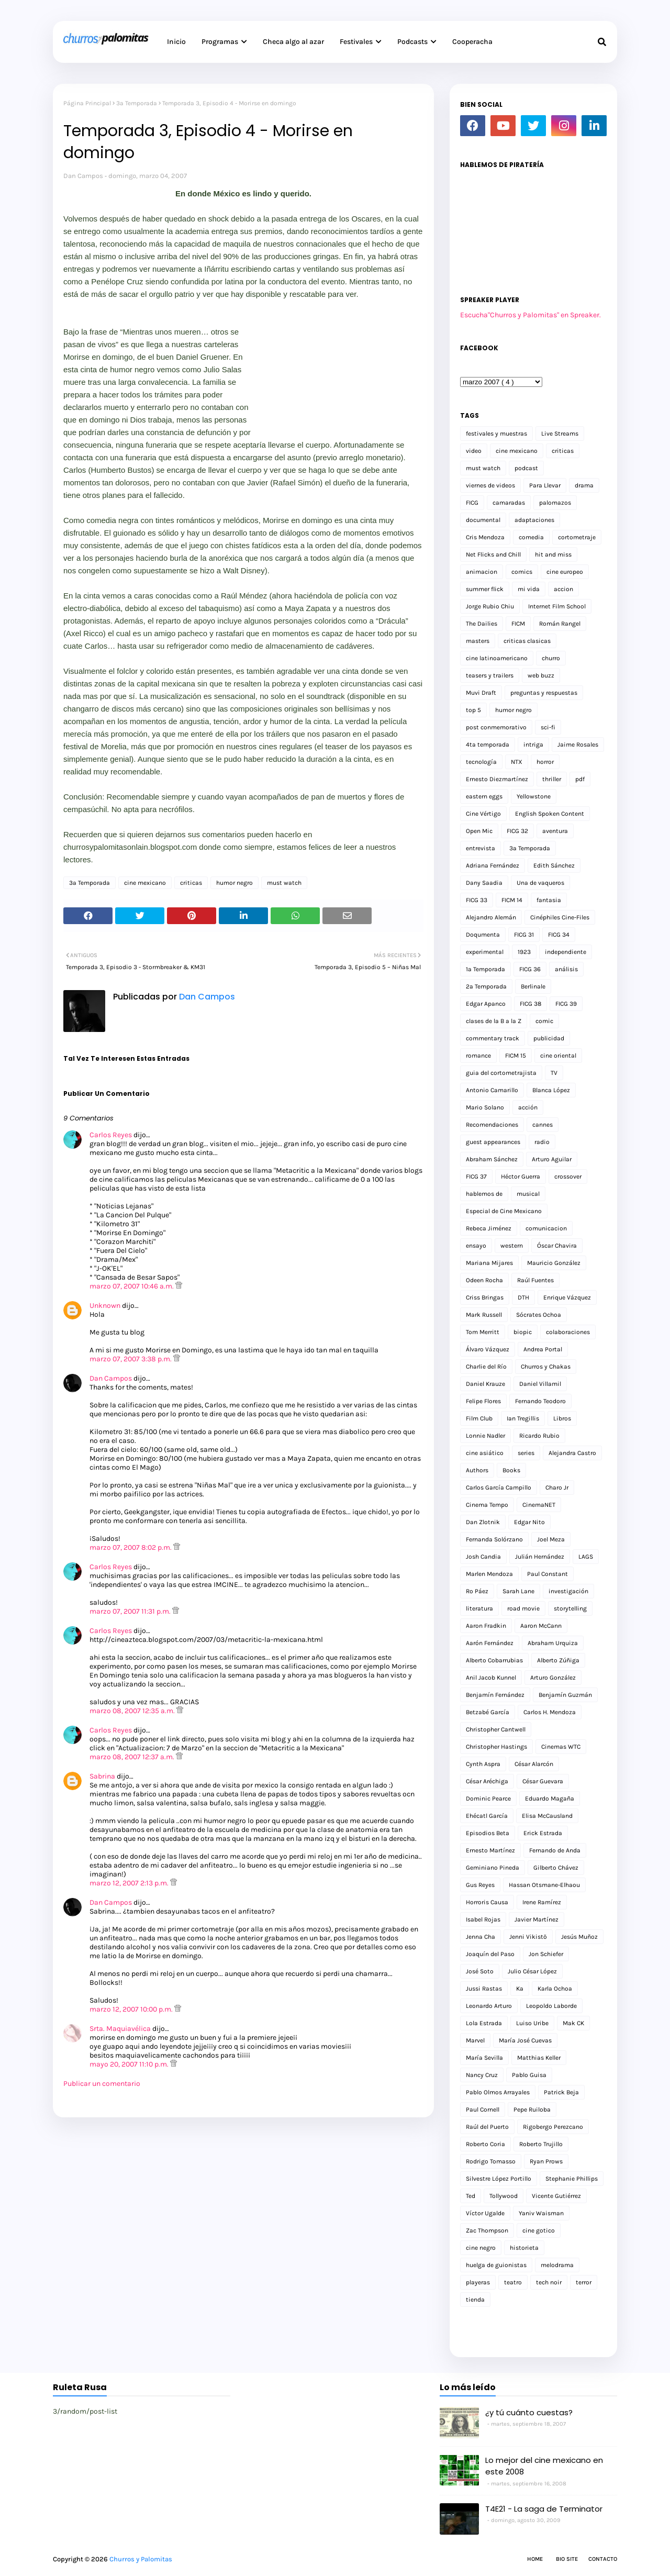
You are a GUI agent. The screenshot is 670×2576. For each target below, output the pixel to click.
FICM (518, 623)
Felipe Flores (483, 1401)
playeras (478, 2282)
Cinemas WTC (560, 1746)
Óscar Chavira (557, 1245)
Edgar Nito (529, 1522)
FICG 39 (566, 1003)
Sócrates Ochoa (538, 1314)
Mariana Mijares (489, 1263)
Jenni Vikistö (528, 1936)
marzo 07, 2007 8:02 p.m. (131, 1547)
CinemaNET (538, 1504)
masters (477, 641)
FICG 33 (476, 900)
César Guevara (542, 1781)
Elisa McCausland (547, 1815)
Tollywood (503, 2196)
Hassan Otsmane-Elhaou (544, 1885)
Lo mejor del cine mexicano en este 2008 (544, 2466)
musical (528, 1193)
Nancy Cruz (482, 2075)
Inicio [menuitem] (176, 41)
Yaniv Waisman (541, 2213)
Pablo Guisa (529, 2075)
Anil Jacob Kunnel (491, 1677)
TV (554, 1072)
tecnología (481, 761)
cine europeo (564, 571)
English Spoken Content (549, 813)
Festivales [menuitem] (356, 41)
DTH (523, 1297)
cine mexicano (145, 882)
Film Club (479, 1418)
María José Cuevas (525, 2040)
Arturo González (553, 1677)
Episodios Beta (487, 1833)
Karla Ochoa (555, 1988)
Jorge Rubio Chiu (490, 606)
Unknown (105, 1305)
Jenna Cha (480, 1936)
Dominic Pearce (488, 1798)
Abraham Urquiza (553, 1643)
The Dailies (481, 623)
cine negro (481, 2247)
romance (478, 1055)
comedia (531, 537)
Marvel (475, 2040)
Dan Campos (83, 176)
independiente (565, 952)
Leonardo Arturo (489, 2005)
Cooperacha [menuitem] (472, 41)
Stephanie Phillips (571, 2178)
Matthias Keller (539, 2057)
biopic (522, 1332)
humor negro (234, 882)
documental (483, 520)
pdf (580, 779)
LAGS (585, 1556)
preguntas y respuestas (543, 692)
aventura (555, 831)
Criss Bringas (485, 1297)
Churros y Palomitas (140, 2559)
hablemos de (484, 1193)
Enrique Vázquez (567, 1297)
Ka (519, 1988)
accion (563, 589)
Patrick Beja (561, 2092)
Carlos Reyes (111, 1134)
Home (535, 2559)
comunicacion (546, 1228)
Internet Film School (557, 606)
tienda (475, 2299)
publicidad (548, 1038)
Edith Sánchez (554, 865)
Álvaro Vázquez (487, 1349)
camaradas (509, 502)
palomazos (555, 502)
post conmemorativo (496, 727)
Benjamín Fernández (495, 1694)
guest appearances (493, 1142)
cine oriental (558, 1055)
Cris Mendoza (485, 537)
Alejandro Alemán (491, 917)
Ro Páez (477, 1591)
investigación (568, 1591)
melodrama (557, 2265)
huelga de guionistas (496, 2265)
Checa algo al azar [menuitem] (293, 41)
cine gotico (538, 2230)
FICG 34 (559, 934)
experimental (485, 952)
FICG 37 (476, 1176)
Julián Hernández (539, 1556)
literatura (479, 1608)
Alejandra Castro (572, 1453)
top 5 (473, 710)
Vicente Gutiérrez (556, 2196)
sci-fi (548, 727)
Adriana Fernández (492, 865)
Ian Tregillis (523, 1418)
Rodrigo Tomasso (491, 2161)
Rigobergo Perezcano (553, 2126)
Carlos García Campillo (498, 1487)
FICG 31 (524, 934)
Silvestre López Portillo (498, 2178)
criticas (191, 882)
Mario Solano (485, 1107)
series (526, 1453)
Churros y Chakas (546, 1366)
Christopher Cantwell (496, 1729)
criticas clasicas (527, 641)
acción (528, 1107)
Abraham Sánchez (492, 1159)
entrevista (480, 848)
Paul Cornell (482, 2109)
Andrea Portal (542, 1349)
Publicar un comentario (101, 2083)
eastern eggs (484, 796)
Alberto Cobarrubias (494, 1660)
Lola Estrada (484, 2023)
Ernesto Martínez (490, 1850)
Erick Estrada (542, 1833)
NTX (516, 761)
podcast (526, 468)
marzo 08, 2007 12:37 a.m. (133, 1756)
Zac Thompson (487, 2230)
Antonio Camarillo (492, 1090)
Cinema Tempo (487, 1504)
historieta (524, 2247)
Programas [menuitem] (220, 41)
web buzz (541, 675)
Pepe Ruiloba (532, 2109)
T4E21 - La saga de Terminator (543, 2508)
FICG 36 (530, 969)
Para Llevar (545, 485)
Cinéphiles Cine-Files (559, 917)
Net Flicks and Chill (493, 554)
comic (544, 1021)
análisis (566, 969)
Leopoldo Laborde (551, 2005)
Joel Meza (551, 1539)
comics (521, 571)
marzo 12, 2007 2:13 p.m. (130, 1883)
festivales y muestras (496, 433)
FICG (472, 502)
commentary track (492, 1038)
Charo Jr (556, 1487)
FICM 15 (515, 1055)
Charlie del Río (486, 1366)
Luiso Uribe (532, 2023)
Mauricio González (553, 1263)
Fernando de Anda (554, 1850)
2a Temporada (486, 986)
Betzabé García (487, 1712)
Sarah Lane (518, 1591)
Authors (477, 1470)
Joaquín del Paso (490, 1954)
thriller (551, 779)
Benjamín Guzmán (565, 1694)
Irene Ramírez (541, 1902)
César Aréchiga (487, 1781)
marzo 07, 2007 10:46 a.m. (132, 1286)
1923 (524, 952)
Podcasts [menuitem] (412, 41)
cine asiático (485, 1453)
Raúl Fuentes (535, 1280)
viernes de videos (490, 485)
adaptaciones (534, 520)
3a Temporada (136, 103)
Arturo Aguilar (552, 1159)
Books (511, 1470)
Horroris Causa (487, 1902)
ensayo (476, 1245)
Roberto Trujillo (541, 2144)
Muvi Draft (481, 692)
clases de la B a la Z (493, 1021)
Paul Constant (547, 1574)
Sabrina (102, 1776)
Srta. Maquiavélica (120, 2028)
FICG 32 (517, 831)
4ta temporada (487, 744)
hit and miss (553, 554)
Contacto (602, 2559)
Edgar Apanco (486, 1003)
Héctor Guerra (520, 1176)
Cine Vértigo (483, 813)
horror (545, 761)
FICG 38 (530, 1003)
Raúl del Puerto (487, 2126)
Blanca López (551, 1090)
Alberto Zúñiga (558, 1660)
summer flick (485, 589)
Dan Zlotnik (483, 1522)
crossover (568, 1176)
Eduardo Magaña (549, 1798)
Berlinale (533, 986)
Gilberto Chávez (555, 1867)
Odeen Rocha (484, 1280)
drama (584, 485)
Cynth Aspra (483, 1764)
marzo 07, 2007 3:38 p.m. (131, 1358)
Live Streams (559, 433)
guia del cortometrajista (501, 1072)
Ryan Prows (546, 2161)
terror (583, 2282)
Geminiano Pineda (492, 1867)
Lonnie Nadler (485, 1435)
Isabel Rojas (483, 1919)
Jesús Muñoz (579, 1936)
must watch (284, 882)
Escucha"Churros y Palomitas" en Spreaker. (530, 314)
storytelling (570, 1608)
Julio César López (532, 1971)
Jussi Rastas (484, 1988)
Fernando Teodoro (540, 1401)
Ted (470, 2196)
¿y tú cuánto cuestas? (529, 2412)
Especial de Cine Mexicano (504, 1211)
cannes (542, 1124)
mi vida (529, 589)
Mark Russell (484, 1314)
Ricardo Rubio (539, 1435)
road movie (523, 1608)
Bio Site (567, 2559)
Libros (562, 1418)
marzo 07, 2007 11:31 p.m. (131, 1611)
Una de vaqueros (540, 882)
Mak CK (573, 2023)
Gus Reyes (480, 1885)
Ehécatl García (487, 1815)
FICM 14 (511, 900)
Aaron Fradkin (486, 1625)
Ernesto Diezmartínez (497, 779)
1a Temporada (485, 969)
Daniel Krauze (485, 1383)
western (511, 1245)
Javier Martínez (537, 1919)
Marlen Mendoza (489, 1574)
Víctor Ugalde (485, 2213)
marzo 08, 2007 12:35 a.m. (133, 1710)
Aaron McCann (541, 1625)
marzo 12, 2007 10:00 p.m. (132, 2009)
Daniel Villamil (540, 1383)
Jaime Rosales (577, 744)
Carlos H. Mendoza (549, 1712)
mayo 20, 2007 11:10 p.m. (130, 2064)
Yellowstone (534, 796)
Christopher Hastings (496, 1746)
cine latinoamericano (497, 658)
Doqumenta (483, 934)
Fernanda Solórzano (494, 1539)
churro (551, 658)
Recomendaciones (492, 1124)
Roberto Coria (485, 2144)
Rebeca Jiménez (488, 1228)
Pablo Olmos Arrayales (498, 2092)
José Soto (480, 1971)
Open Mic (479, 831)
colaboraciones (568, 1332)
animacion (481, 571)
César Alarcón (534, 1764)
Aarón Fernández (489, 1643)
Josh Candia (483, 1556)
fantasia (549, 900)
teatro (513, 2282)
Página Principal (87, 103)
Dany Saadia (484, 882)
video (474, 450)
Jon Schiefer (546, 1954)
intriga (533, 744)
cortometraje (577, 537)
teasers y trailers (489, 675)
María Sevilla (484, 2057)
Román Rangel (559, 623)
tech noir (549, 2282)
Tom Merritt (482, 1332)
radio (542, 1142)
